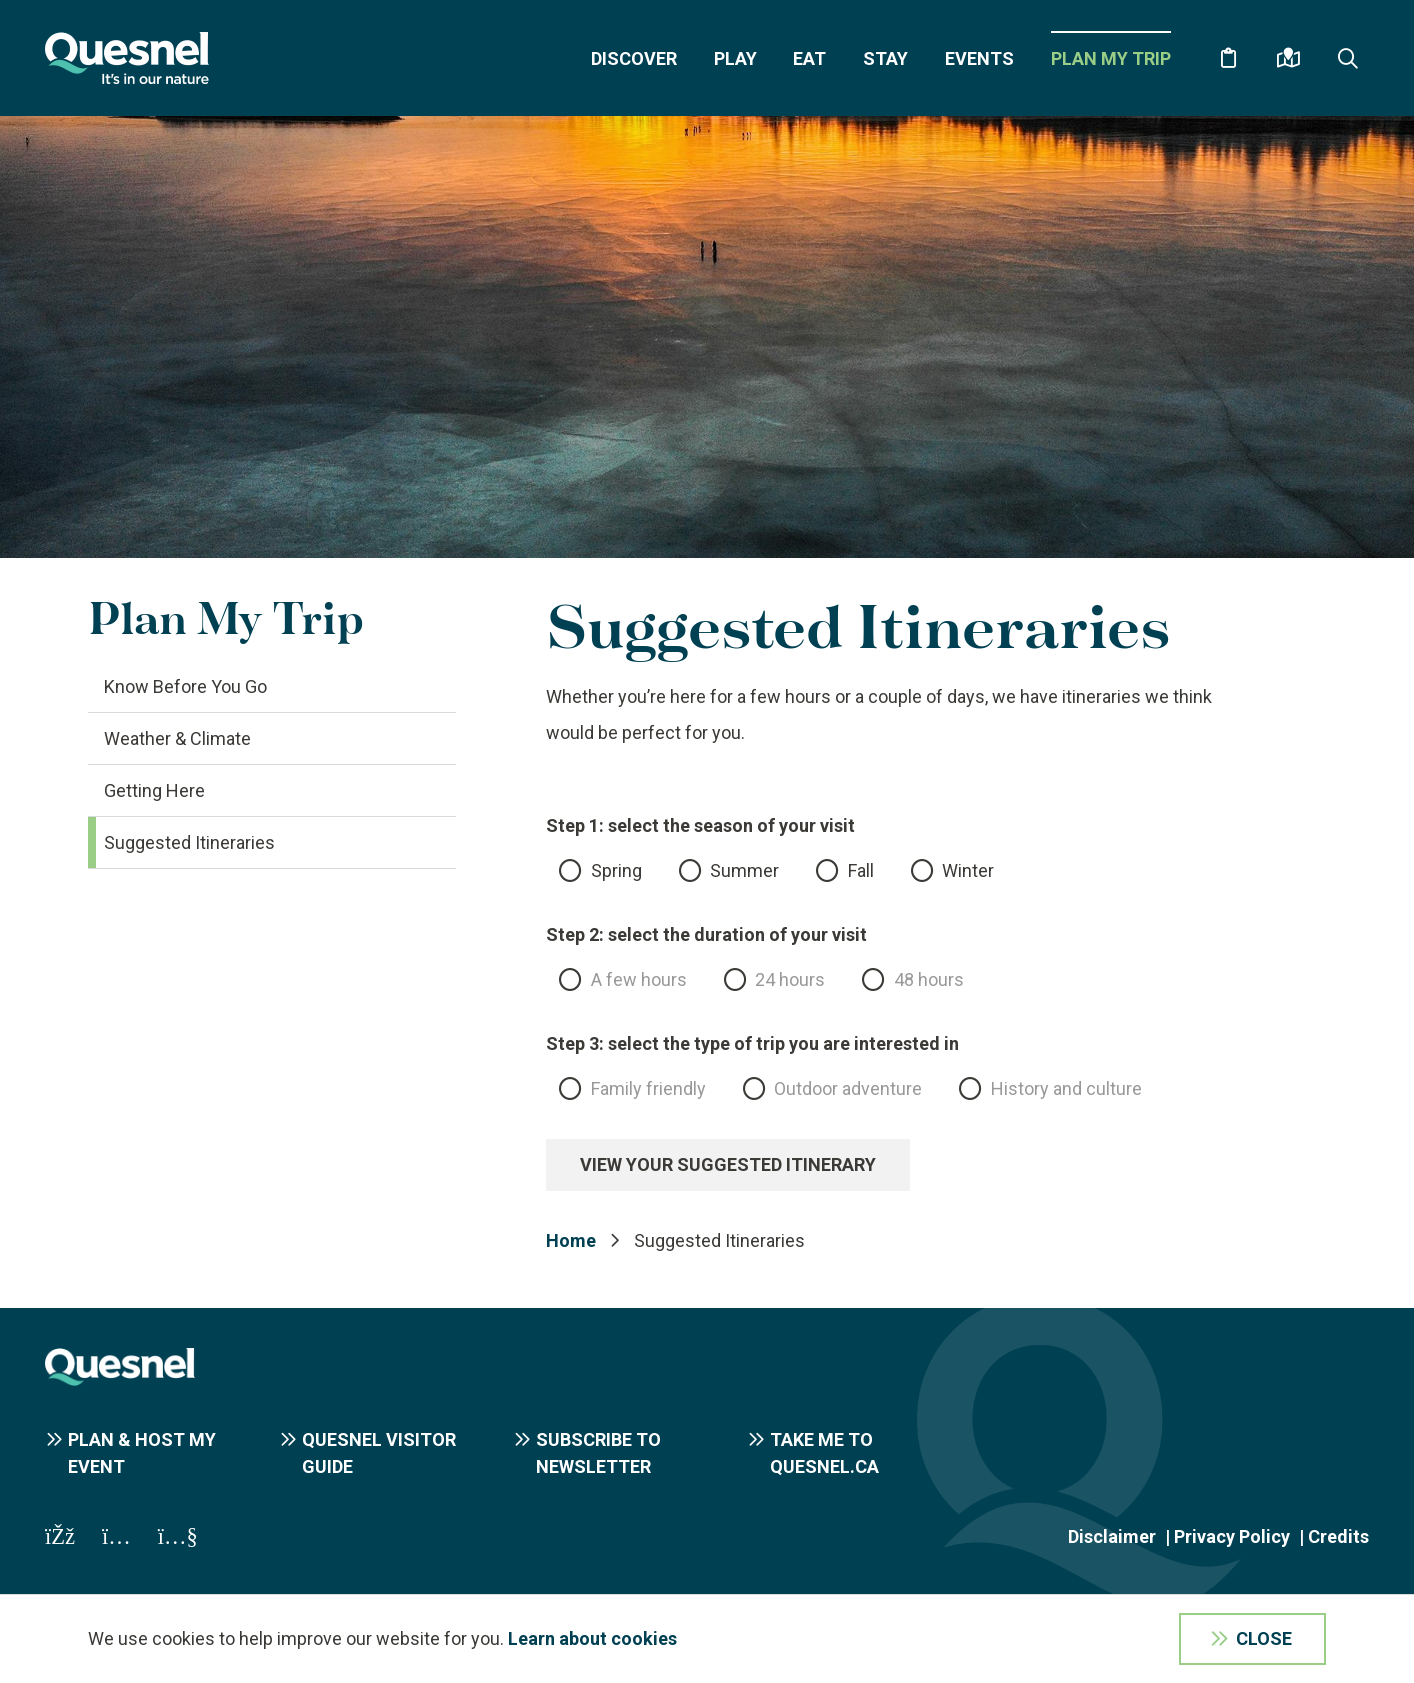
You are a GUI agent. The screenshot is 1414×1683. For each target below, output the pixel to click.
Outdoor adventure (848, 1088)
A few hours (639, 979)
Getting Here (154, 790)
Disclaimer (1112, 1536)
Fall (861, 870)
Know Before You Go (185, 686)
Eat (809, 58)
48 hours (929, 979)
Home (571, 1240)
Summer (744, 870)
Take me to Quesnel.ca (824, 1453)
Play (735, 58)
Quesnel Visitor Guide (379, 1453)
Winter (968, 870)
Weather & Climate (177, 738)
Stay (885, 58)
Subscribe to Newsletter (598, 1453)
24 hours (790, 979)
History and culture (1066, 1088)
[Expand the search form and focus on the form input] (1348, 58)
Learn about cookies (592, 1638)
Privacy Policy (1232, 1536)
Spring (616, 870)
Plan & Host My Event (142, 1453)
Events (979, 58)
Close (1264, 1638)
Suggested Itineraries (189, 842)
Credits (1338, 1536)
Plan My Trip (1111, 58)
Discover (634, 58)
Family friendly (648, 1088)
